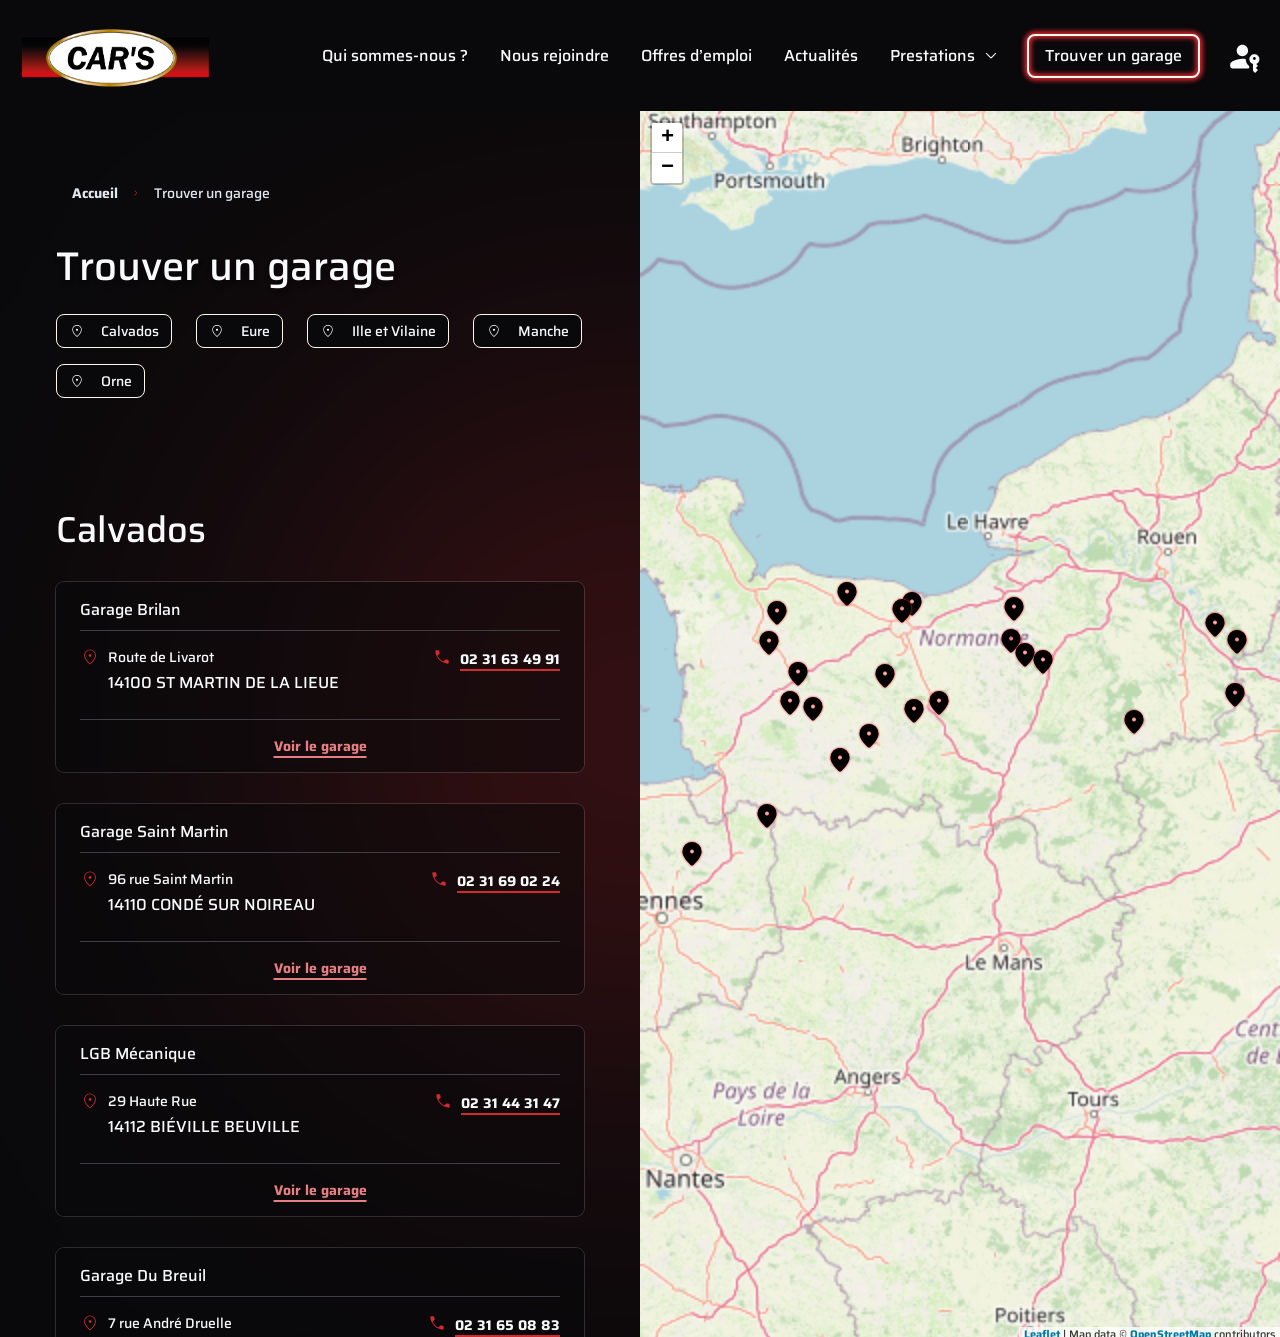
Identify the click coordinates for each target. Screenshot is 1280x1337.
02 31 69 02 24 (508, 881)
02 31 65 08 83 (507, 1325)
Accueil (95, 193)
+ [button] (667, 138)
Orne (100, 381)
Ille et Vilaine (378, 331)
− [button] (667, 168)
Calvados (114, 331)
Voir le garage (320, 745)
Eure (239, 331)
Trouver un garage (1113, 55)
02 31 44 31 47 (510, 1103)
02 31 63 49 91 (510, 659)
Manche (527, 331)
